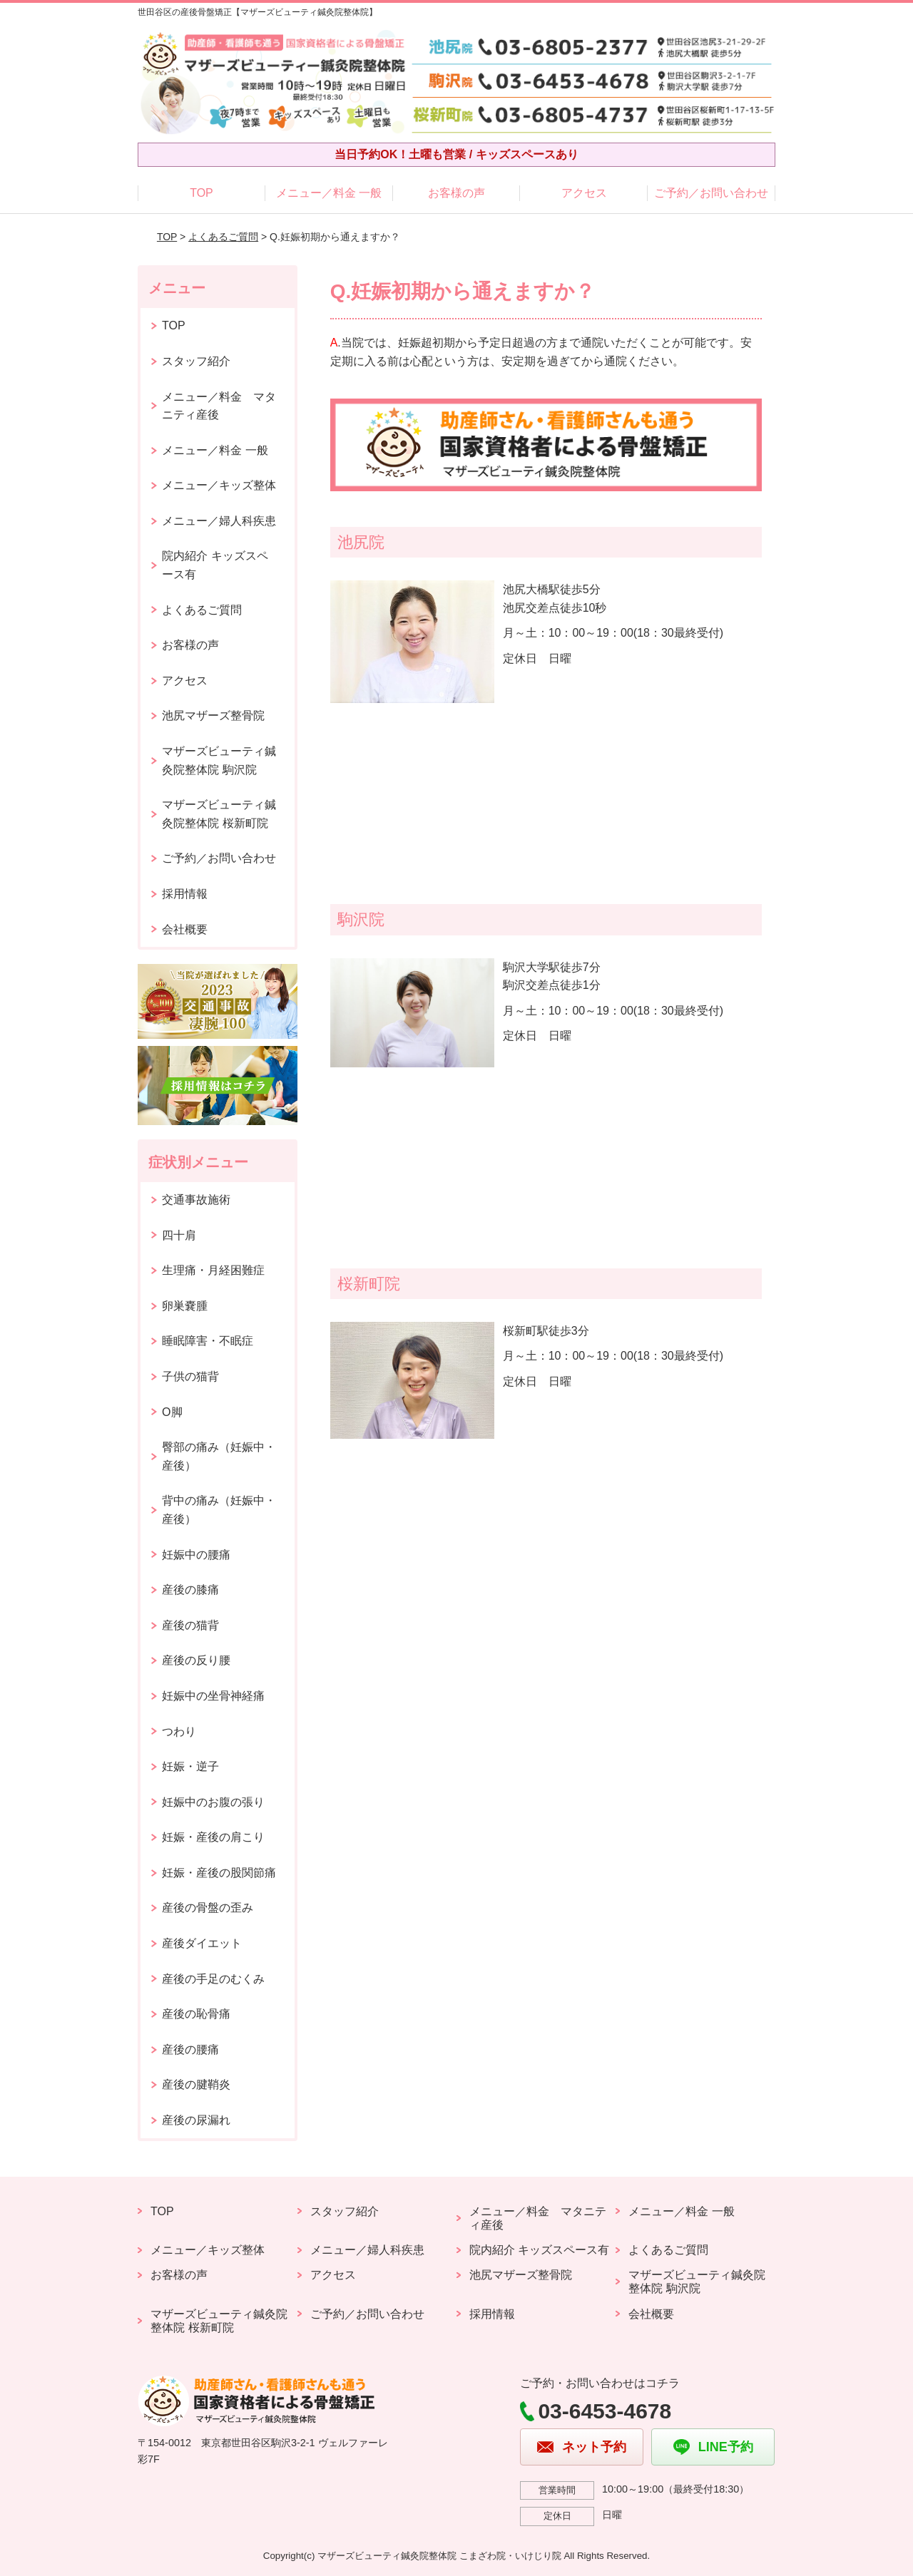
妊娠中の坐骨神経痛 (213, 1696)
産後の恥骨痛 (196, 2014)
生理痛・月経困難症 (213, 1270)
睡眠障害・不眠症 (207, 1341)
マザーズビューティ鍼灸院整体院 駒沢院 (219, 760)
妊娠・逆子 (190, 1766)
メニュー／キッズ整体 (219, 485)
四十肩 (179, 1235)
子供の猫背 (190, 1376)
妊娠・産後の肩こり (213, 1837)
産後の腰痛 (190, 2049)
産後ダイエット (202, 1943)
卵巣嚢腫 (185, 1306)
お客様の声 (456, 193)
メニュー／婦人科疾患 (219, 521)
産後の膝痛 (190, 1590)
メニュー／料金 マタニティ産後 (219, 406)
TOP (201, 193)
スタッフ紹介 (196, 361)
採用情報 (185, 894)
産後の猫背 (190, 1625)
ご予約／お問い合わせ (711, 193)
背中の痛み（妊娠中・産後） (219, 1509)
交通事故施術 (196, 1200)
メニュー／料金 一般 (329, 193)
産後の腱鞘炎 (196, 2084)
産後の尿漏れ (196, 2120)
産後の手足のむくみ (213, 1979)
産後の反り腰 (196, 1660)
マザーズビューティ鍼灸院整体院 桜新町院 (219, 814)
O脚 (172, 1412)
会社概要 (185, 929)
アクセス (584, 193)
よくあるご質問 (223, 236)
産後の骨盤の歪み (207, 1908)
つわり (179, 1731)
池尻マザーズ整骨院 (213, 715)
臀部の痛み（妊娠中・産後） (219, 1456)
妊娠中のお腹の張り (213, 1802)
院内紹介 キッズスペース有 (214, 565)
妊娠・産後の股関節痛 (219, 1873)
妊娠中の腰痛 (196, 1555)
